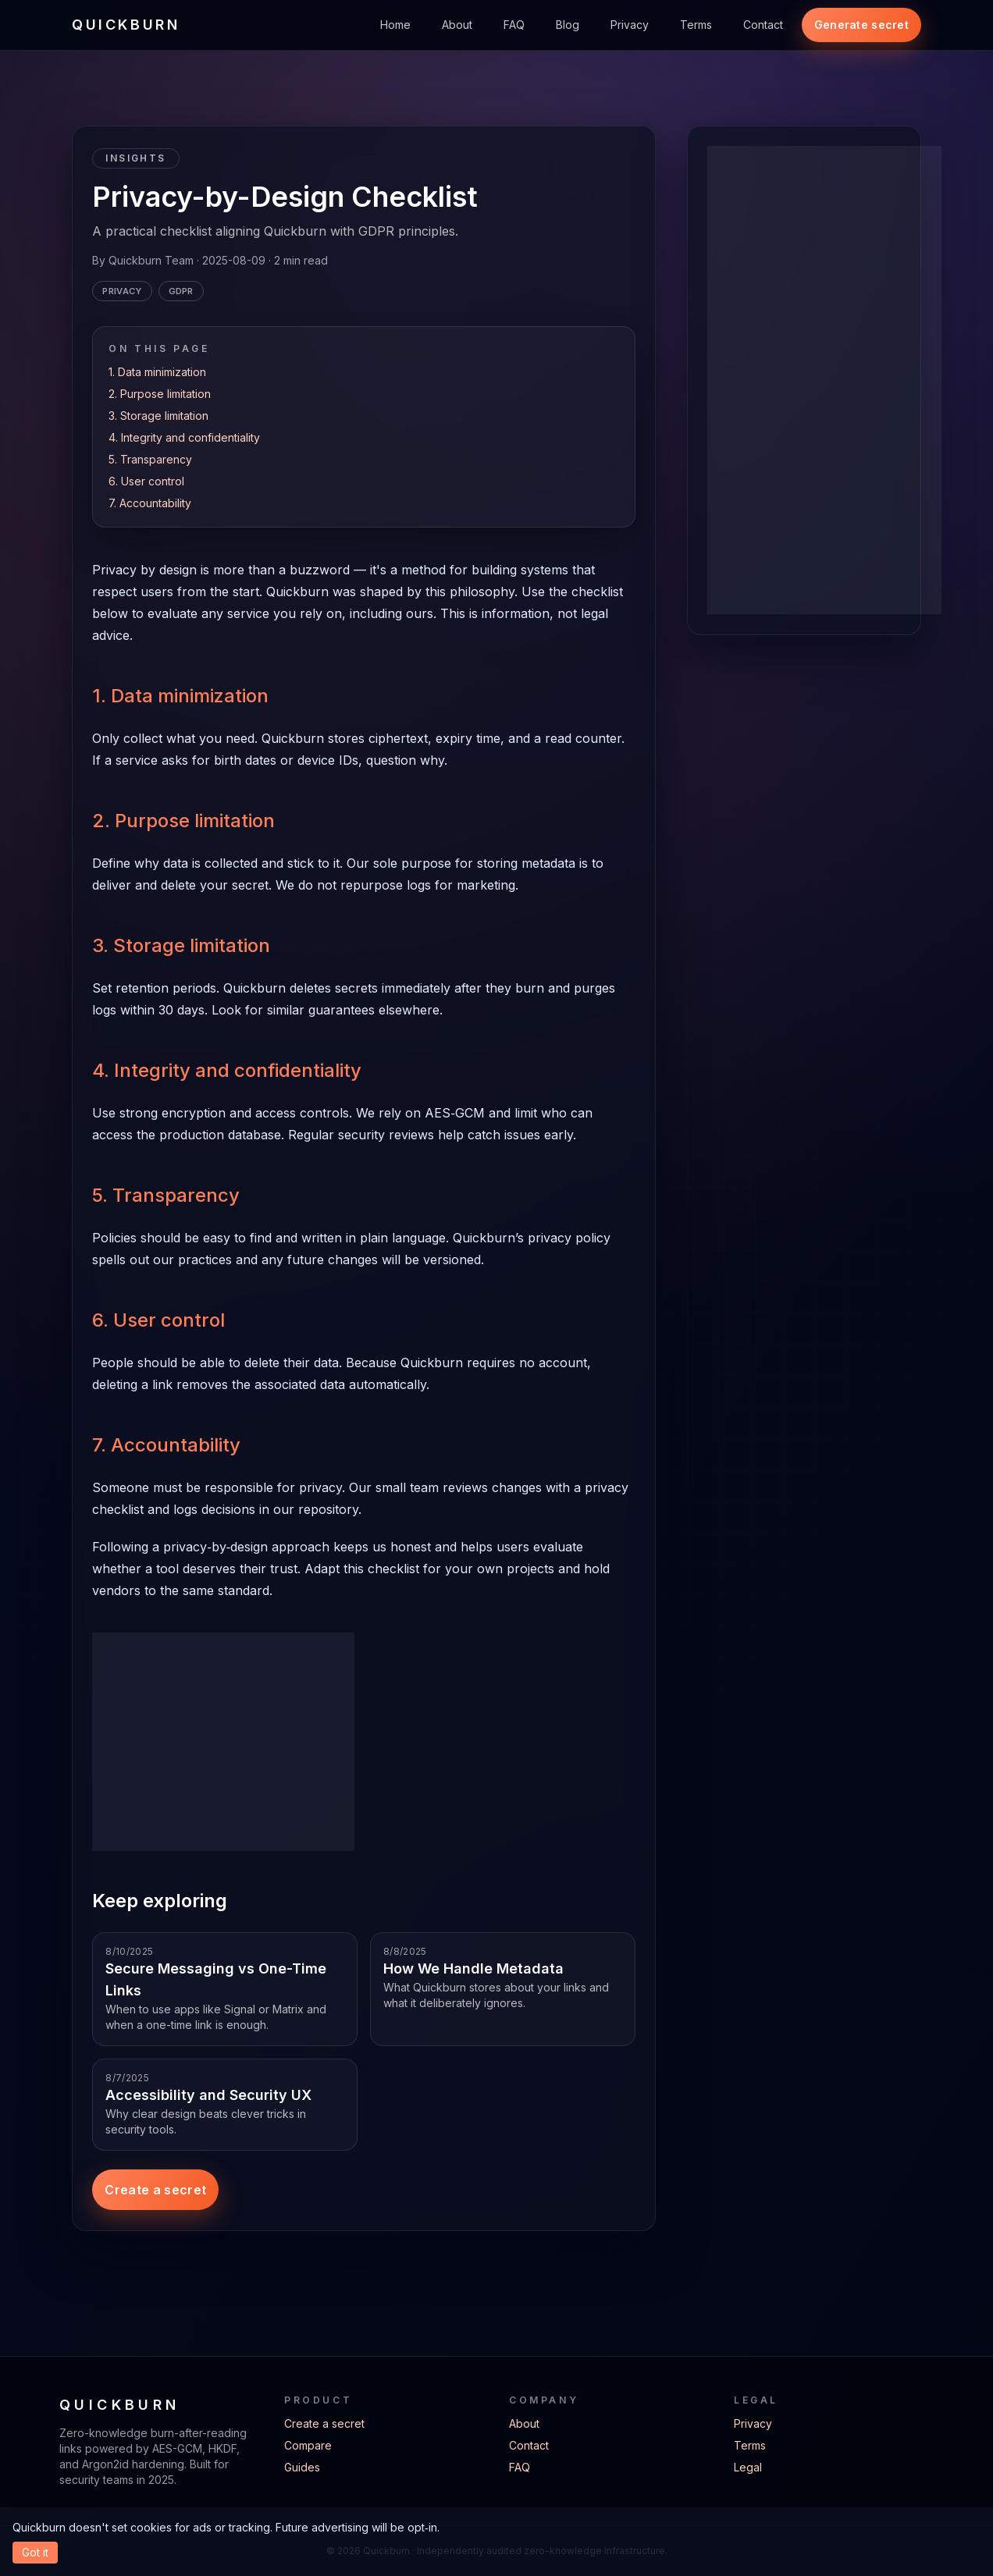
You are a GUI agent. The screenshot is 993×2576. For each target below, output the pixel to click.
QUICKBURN (126, 24)
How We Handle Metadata (473, 1968)
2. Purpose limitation (160, 393)
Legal (748, 2467)
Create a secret (155, 2190)
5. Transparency (150, 459)
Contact (763, 24)
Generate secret (861, 24)
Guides (302, 2467)
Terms (696, 24)
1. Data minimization (157, 371)
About (457, 24)
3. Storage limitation (158, 415)
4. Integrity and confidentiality (184, 437)
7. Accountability (150, 503)
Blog (567, 24)
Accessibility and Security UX (208, 2095)
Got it (35, 2552)
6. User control (146, 481)
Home (395, 24)
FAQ (514, 24)
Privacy (629, 24)
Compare (308, 2445)
